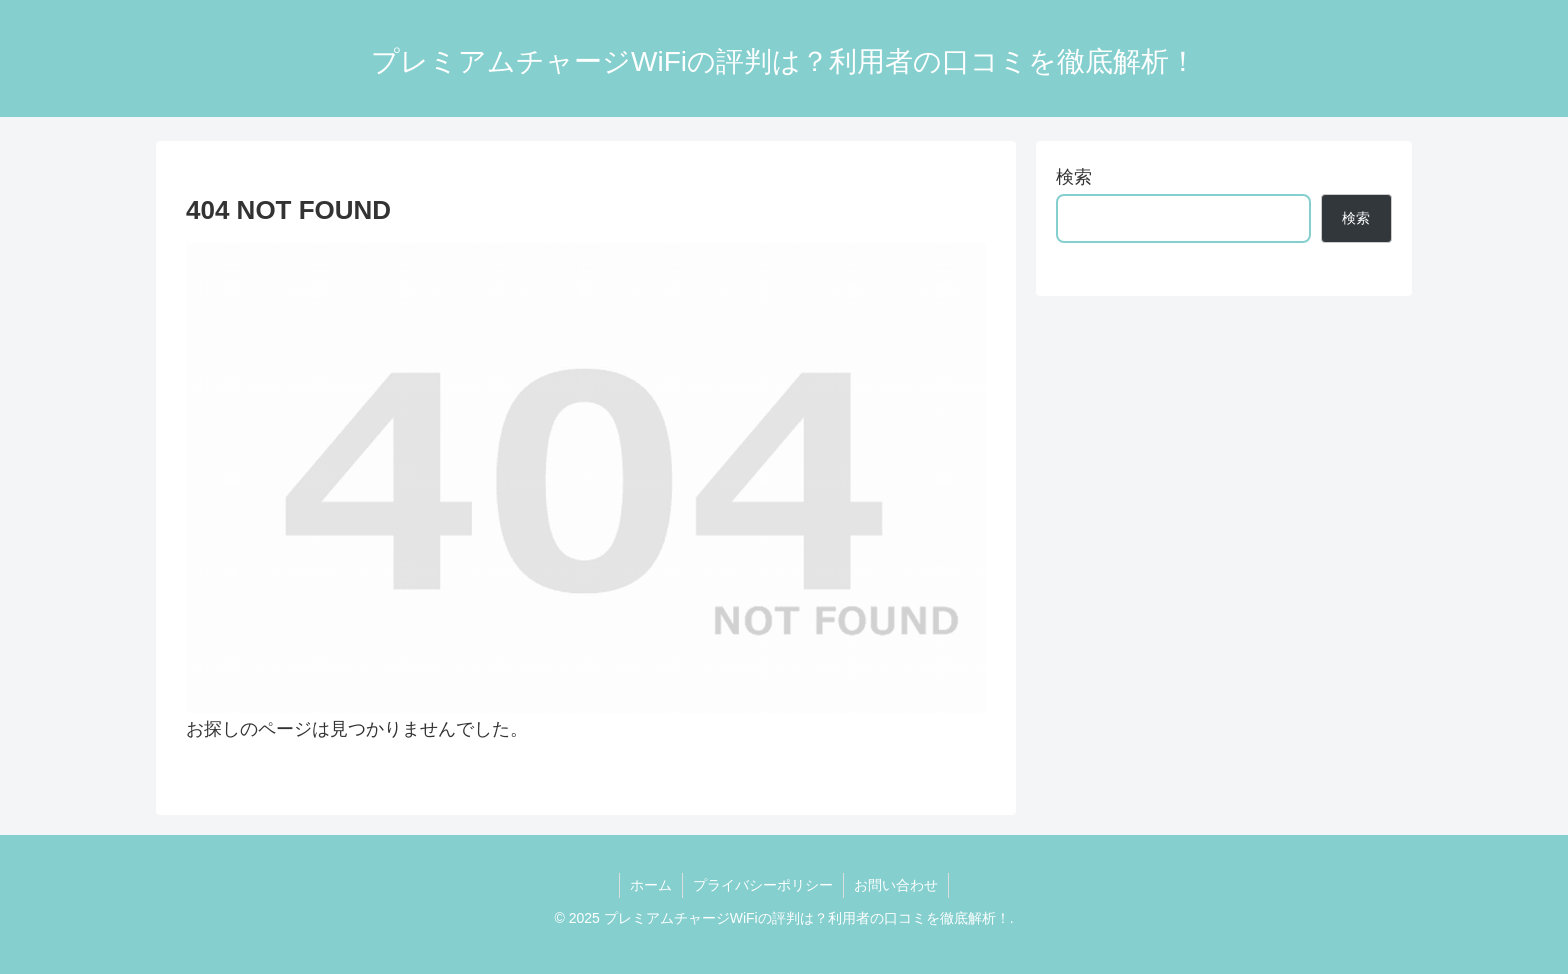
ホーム (651, 885)
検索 (1074, 177)
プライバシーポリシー (763, 885)
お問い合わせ (896, 885)
